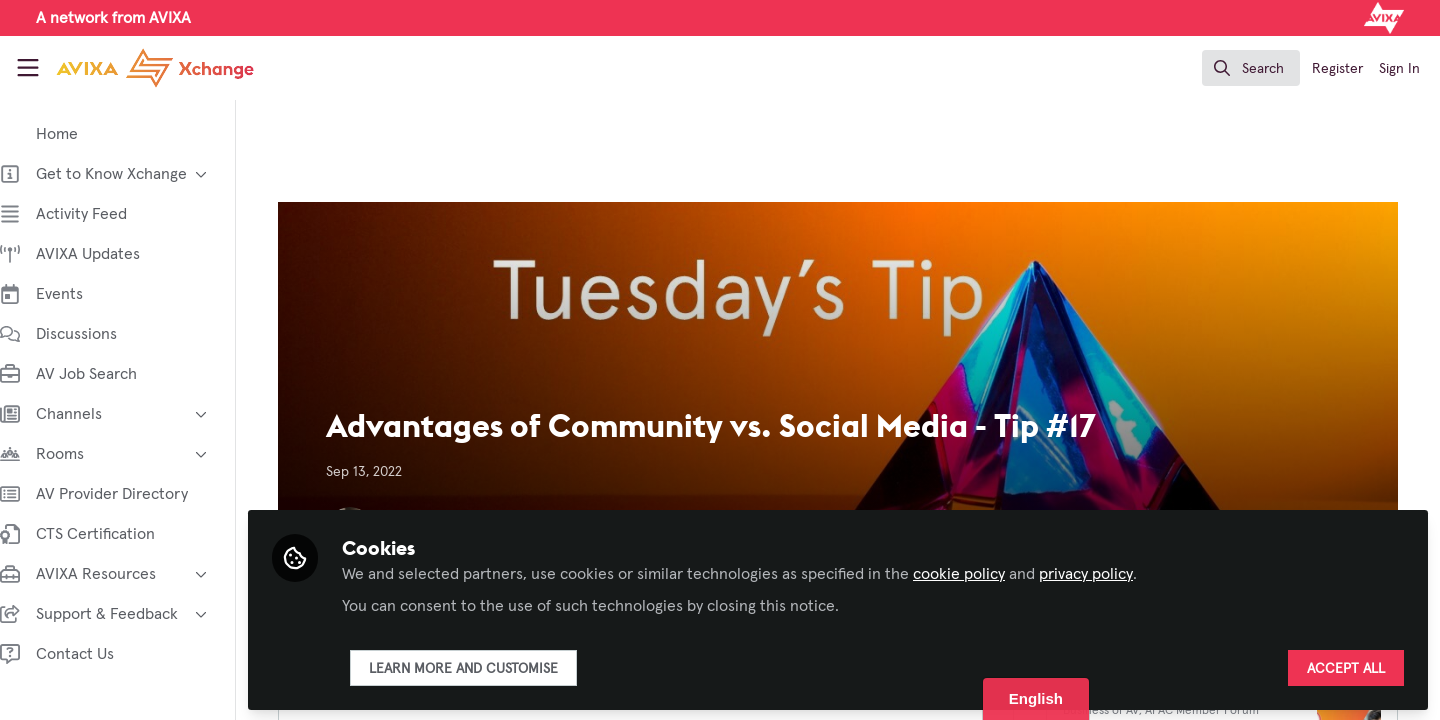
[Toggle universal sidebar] (28, 68)
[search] (1251, 68)
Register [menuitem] (1337, 69)
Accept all (1346, 667)
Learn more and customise (483, 667)
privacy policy (1106, 572)
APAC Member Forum (1212, 711)
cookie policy (979, 572)
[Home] (137, 68)
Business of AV (1111, 711)
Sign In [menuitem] (1399, 69)
